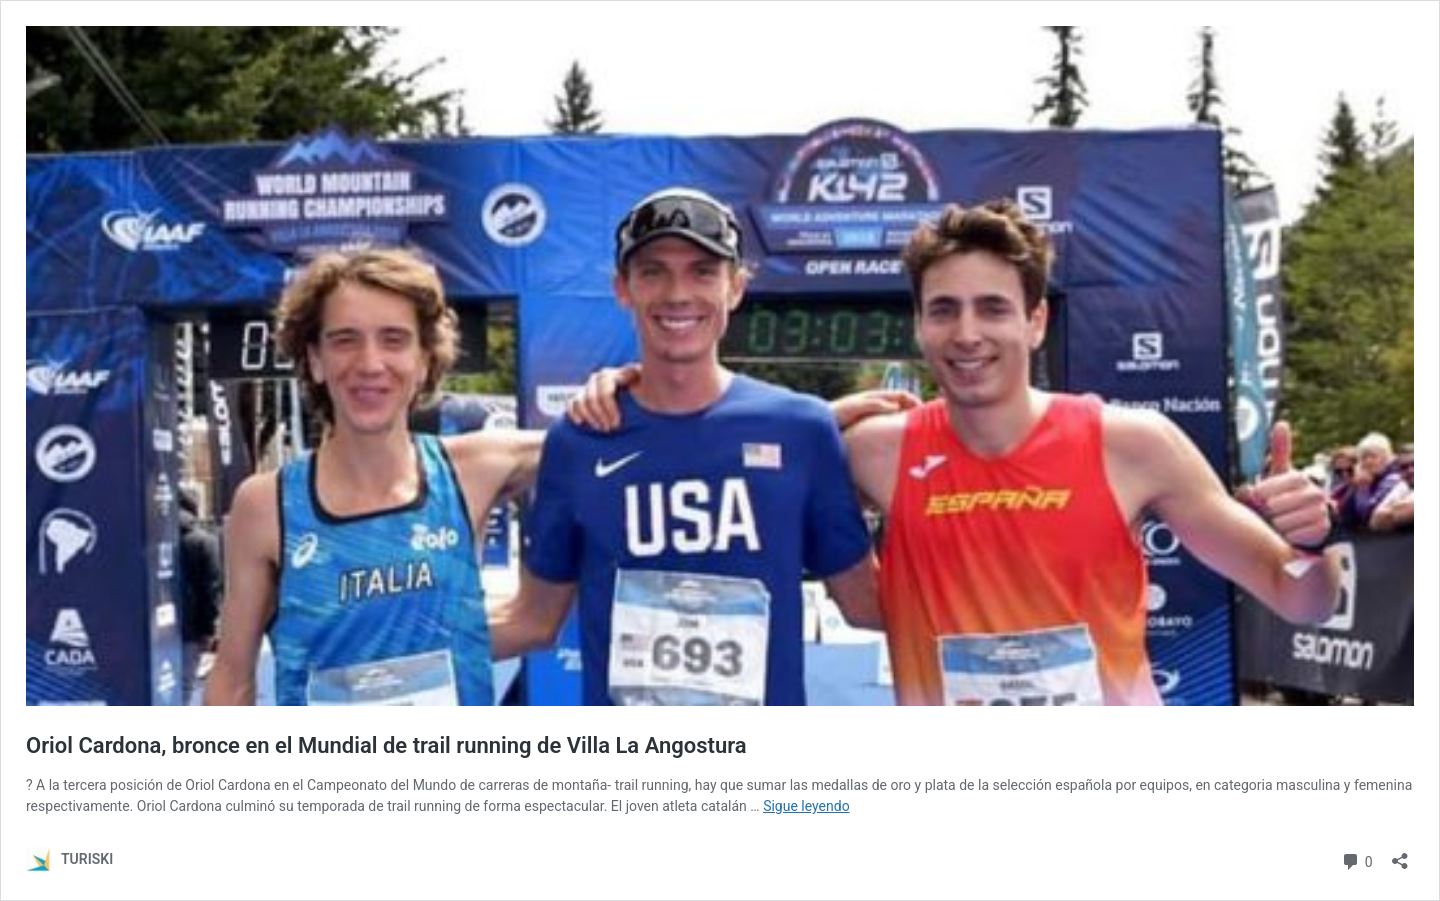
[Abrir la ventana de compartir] (1400, 854)
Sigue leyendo (806, 806)
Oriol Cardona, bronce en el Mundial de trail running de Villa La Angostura (386, 745)
